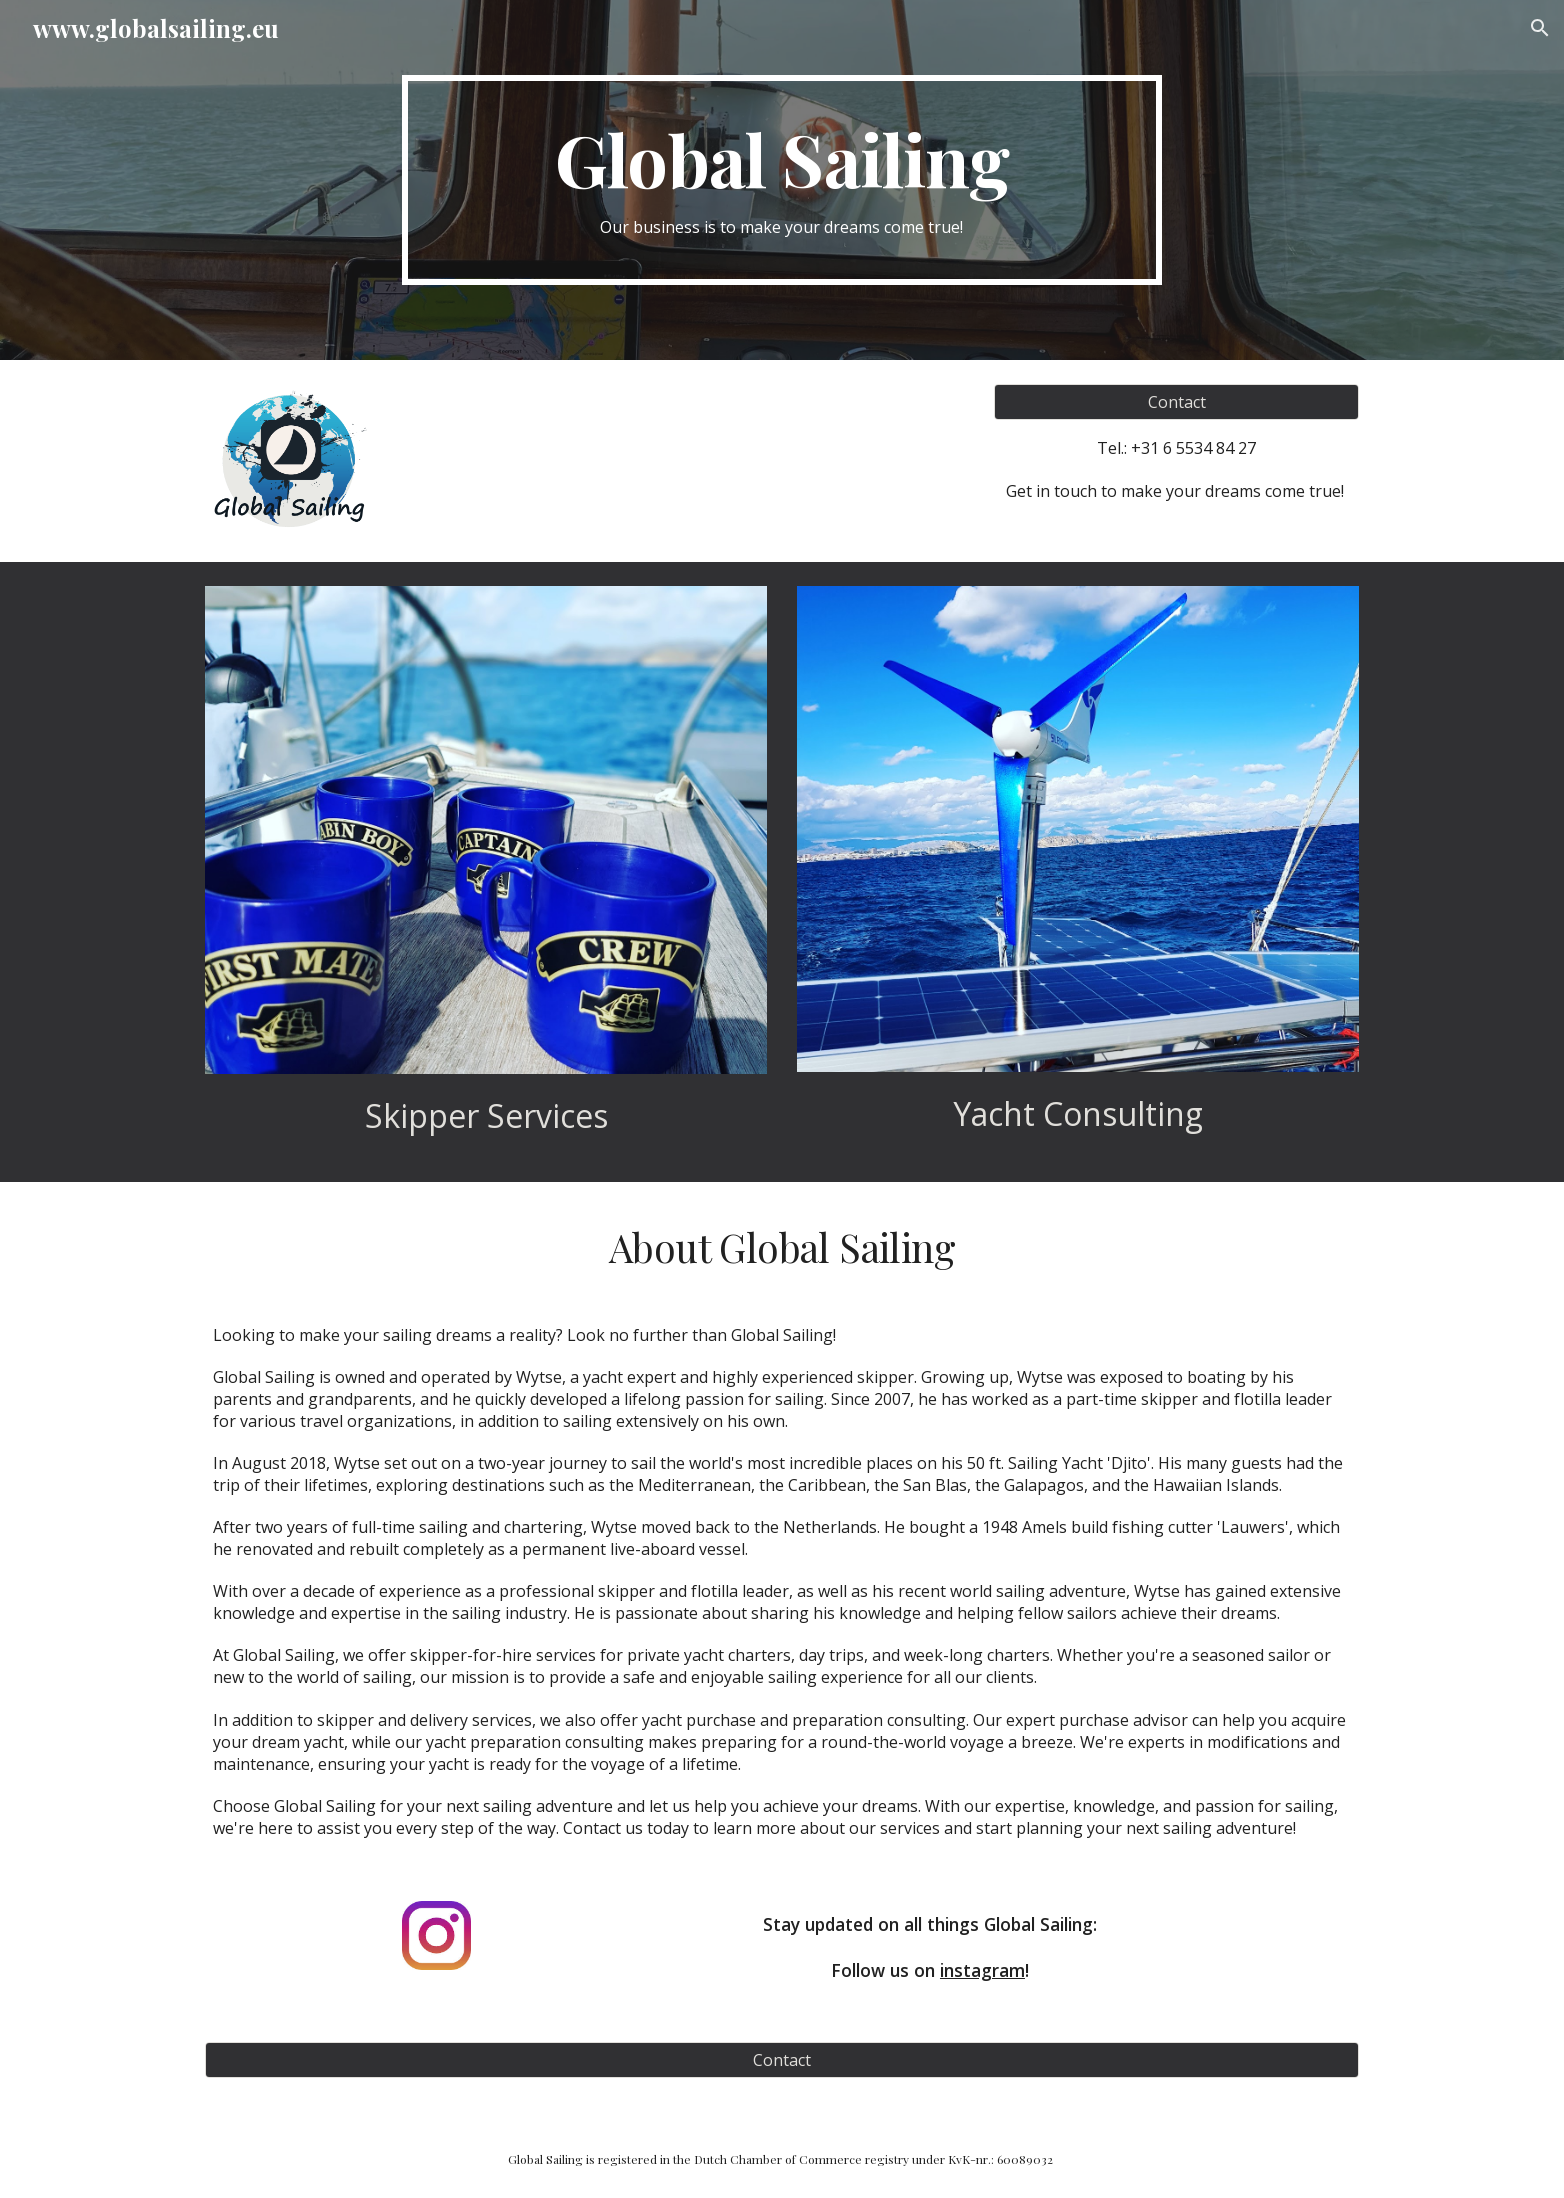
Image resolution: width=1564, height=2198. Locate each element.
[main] (782, 180)
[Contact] (1176, 402)
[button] (1540, 28)
